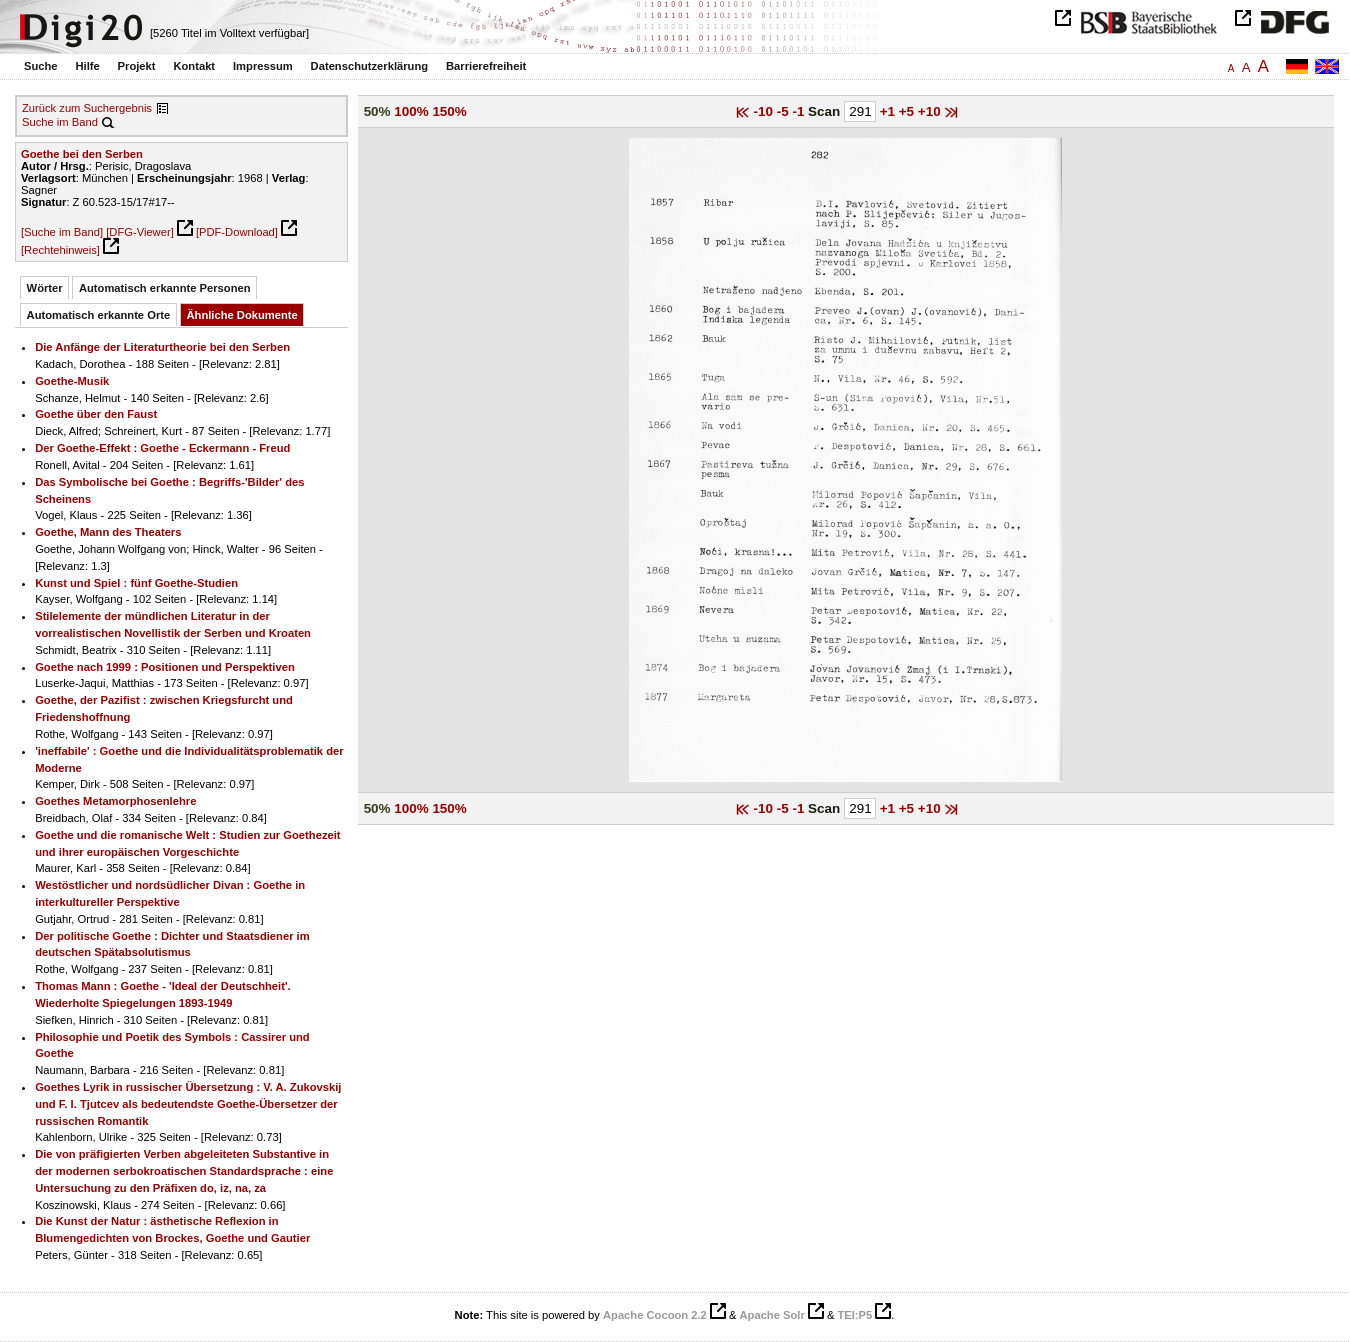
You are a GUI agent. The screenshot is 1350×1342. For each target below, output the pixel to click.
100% (411, 111)
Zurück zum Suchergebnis (87, 108)
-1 (800, 111)
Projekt (137, 66)
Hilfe (87, 66)
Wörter (45, 288)
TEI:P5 (854, 1315)
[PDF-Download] (237, 232)
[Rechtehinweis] (60, 250)
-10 (765, 111)
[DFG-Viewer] (140, 232)
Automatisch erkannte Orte (99, 315)
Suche (41, 66)
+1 (889, 111)
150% (449, 111)
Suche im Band (60, 122)
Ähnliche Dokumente (242, 315)
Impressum (263, 66)
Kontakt (194, 66)
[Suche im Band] (62, 232)
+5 (908, 111)
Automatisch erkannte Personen (165, 288)
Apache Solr (772, 1315)
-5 (785, 111)
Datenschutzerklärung (370, 66)
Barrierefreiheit (486, 66)
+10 (931, 111)
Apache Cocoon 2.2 (655, 1315)
